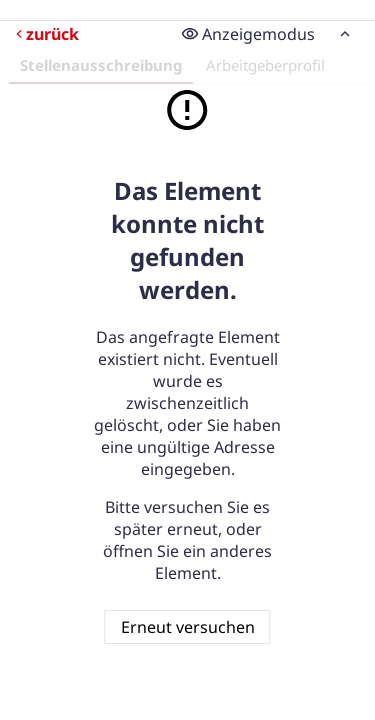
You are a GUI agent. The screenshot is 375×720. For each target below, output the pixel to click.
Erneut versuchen (188, 627)
